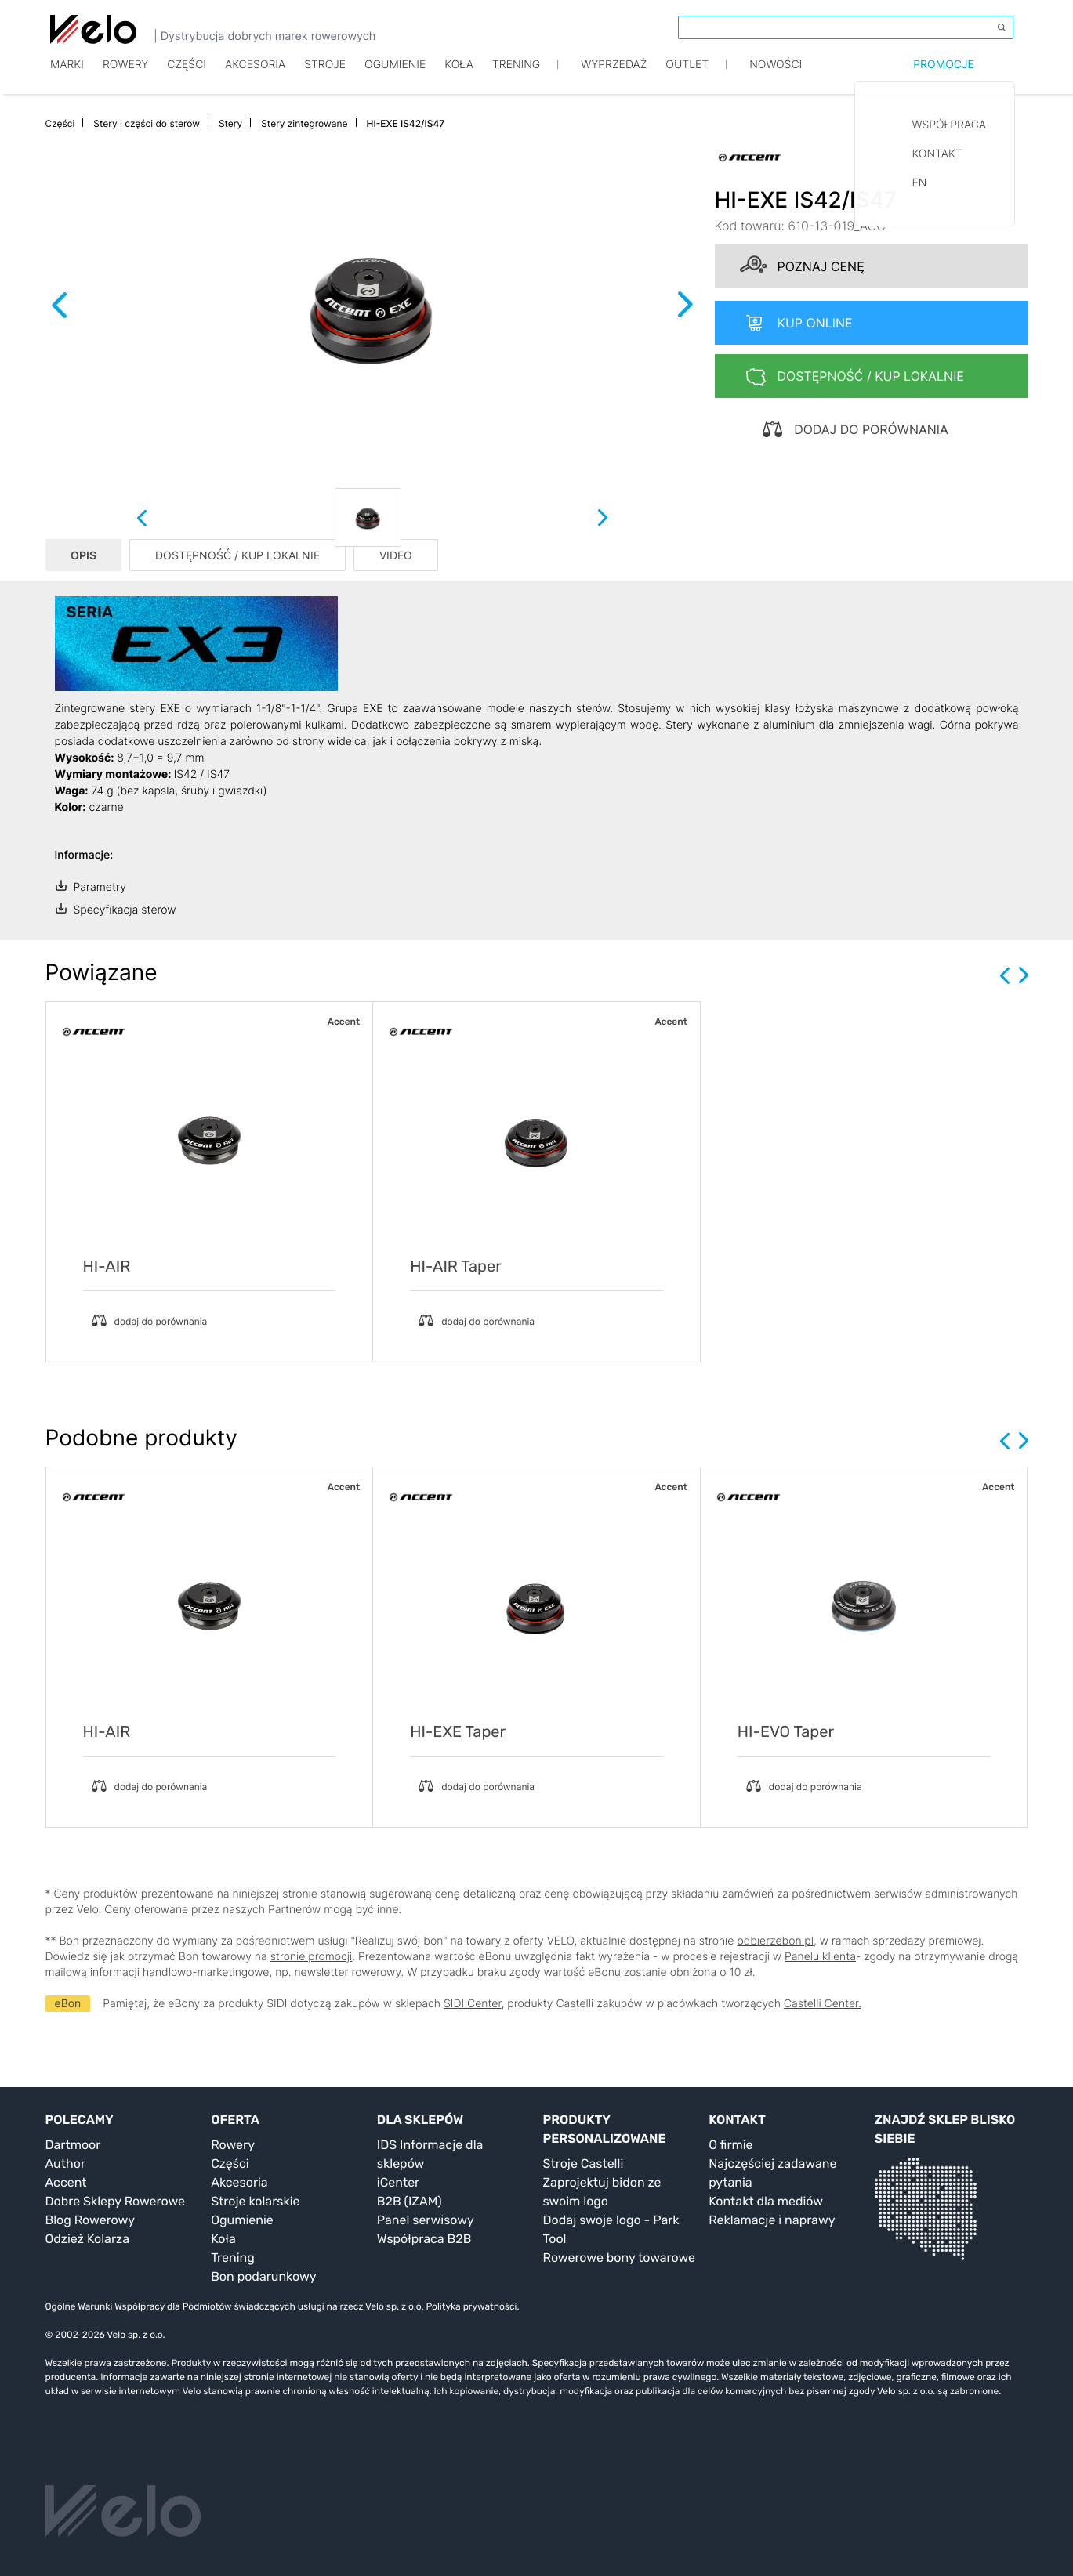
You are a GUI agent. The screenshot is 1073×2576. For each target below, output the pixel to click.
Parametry (100, 887)
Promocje (943, 76)
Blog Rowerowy (90, 2219)
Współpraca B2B (424, 2238)
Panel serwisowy (425, 2219)
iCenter (398, 2182)
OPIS (83, 555)
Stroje (325, 76)
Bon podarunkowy (263, 2276)
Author (65, 2163)
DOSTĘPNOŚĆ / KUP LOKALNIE (237, 555)
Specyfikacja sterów (125, 910)
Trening (233, 2257)
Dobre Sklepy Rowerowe (115, 2201)
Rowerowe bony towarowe (619, 2257)
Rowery (125, 76)
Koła (458, 76)
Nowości (775, 76)
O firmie (730, 2144)
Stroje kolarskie (255, 2201)
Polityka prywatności (471, 2306)
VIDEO (395, 555)
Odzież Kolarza (87, 2238)
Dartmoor (73, 2144)
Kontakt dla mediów (766, 2201)
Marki (67, 76)
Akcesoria (255, 76)
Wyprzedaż (614, 76)
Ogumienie (395, 76)
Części (186, 76)
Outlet (687, 76)
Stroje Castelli (583, 2163)
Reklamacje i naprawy (772, 2219)
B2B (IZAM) (409, 2201)
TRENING (516, 76)
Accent (66, 2182)
